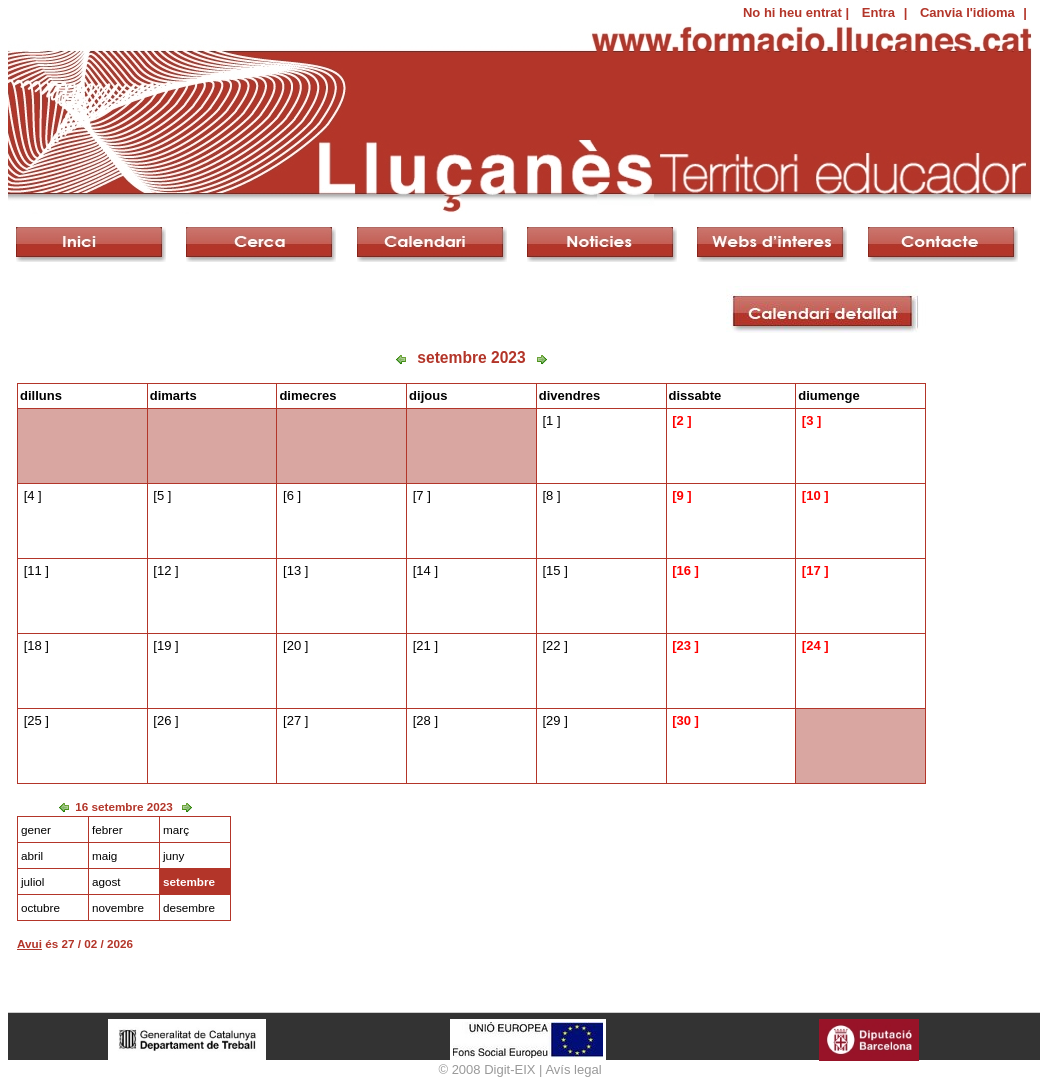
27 (294, 720)
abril (32, 855)
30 (683, 720)
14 (423, 570)
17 (813, 570)
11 (34, 570)
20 (294, 645)
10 (813, 495)
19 (164, 645)
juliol (32, 881)
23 (683, 645)
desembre (189, 907)
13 (294, 570)
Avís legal (573, 1069)
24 (813, 645)
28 (423, 720)
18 (34, 645)
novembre (118, 907)
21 (423, 645)
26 (164, 720)
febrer (107, 829)
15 (553, 570)
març (176, 829)
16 (683, 570)
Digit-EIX (509, 1069)
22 (553, 645)
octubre (40, 907)
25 (34, 720)
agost (106, 881)
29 (553, 720)
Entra (878, 12)
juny (173, 855)
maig (104, 855)
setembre (189, 881)
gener (36, 829)
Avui (29, 943)
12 (164, 570)
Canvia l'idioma (967, 12)
